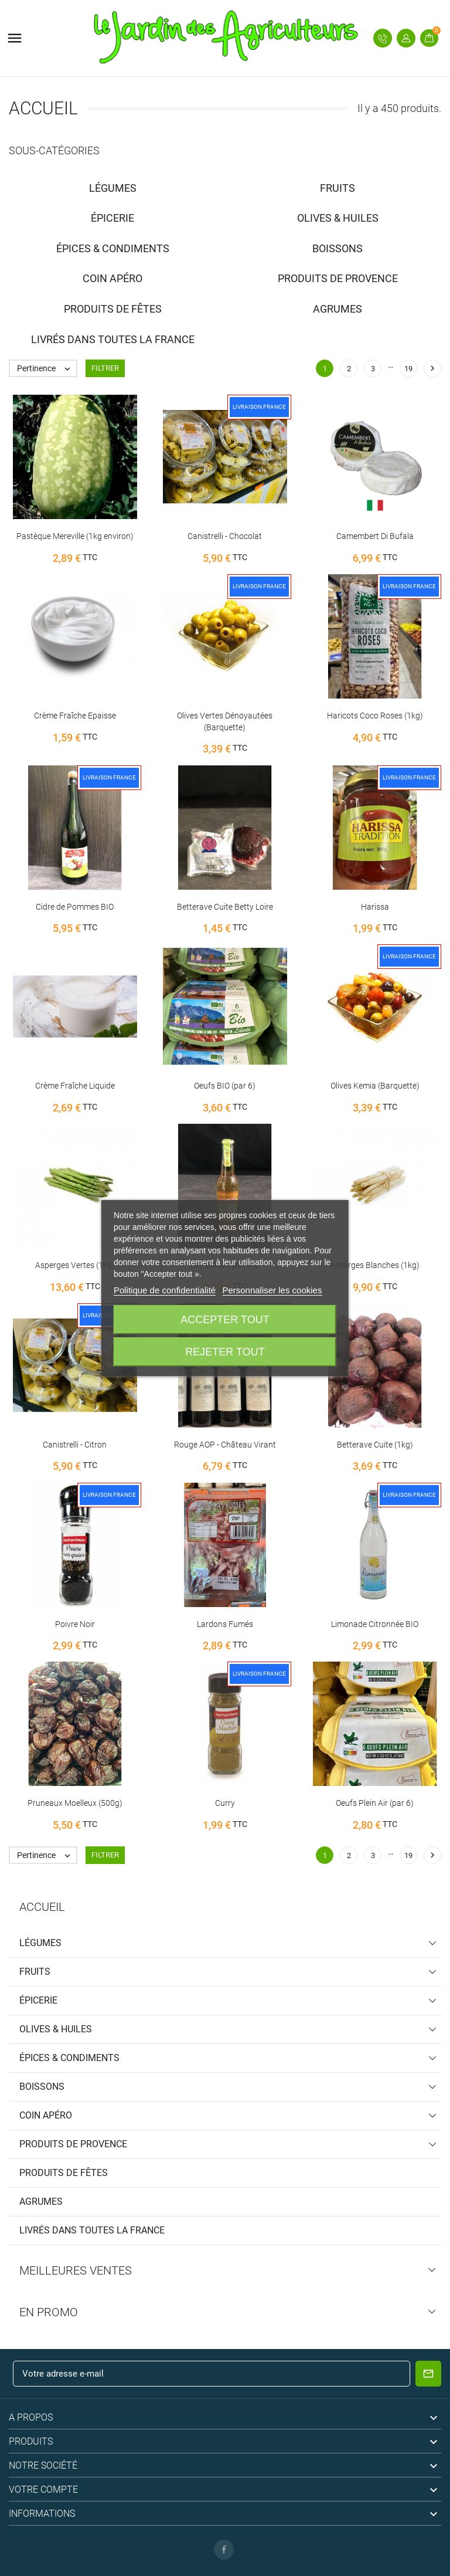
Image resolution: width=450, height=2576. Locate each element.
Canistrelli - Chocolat (225, 536)
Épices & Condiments (69, 2057)
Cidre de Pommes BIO (75, 906)
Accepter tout (224, 1320)
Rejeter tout (224, 1352)
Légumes (40, 1942)
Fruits (34, 1971)
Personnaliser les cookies (272, 1290)
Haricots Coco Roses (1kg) (375, 715)
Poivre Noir (75, 1624)
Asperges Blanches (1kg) (375, 1265)
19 (408, 368)
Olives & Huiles (55, 2029)
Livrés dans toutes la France (92, 2230)
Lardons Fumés (225, 1624)
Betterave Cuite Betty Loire (225, 906)
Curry (225, 1803)
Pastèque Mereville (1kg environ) (75, 536)
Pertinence (46, 368)
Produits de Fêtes (63, 2172)
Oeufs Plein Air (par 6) (375, 1803)
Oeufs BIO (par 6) (224, 1085)
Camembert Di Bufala (375, 536)
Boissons (41, 2086)
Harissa (375, 906)
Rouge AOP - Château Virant (225, 1444)
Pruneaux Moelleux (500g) (75, 1803)
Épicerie (38, 2000)
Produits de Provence (73, 2144)
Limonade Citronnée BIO (374, 1624)
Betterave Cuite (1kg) (375, 1444)
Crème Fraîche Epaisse (75, 715)
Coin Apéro (45, 2115)
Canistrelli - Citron (75, 1444)
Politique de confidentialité (165, 1290)
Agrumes (41, 2201)
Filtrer (105, 368)
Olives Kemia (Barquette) (375, 1085)
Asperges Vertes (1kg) (75, 1265)
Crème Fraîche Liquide (75, 1085)
